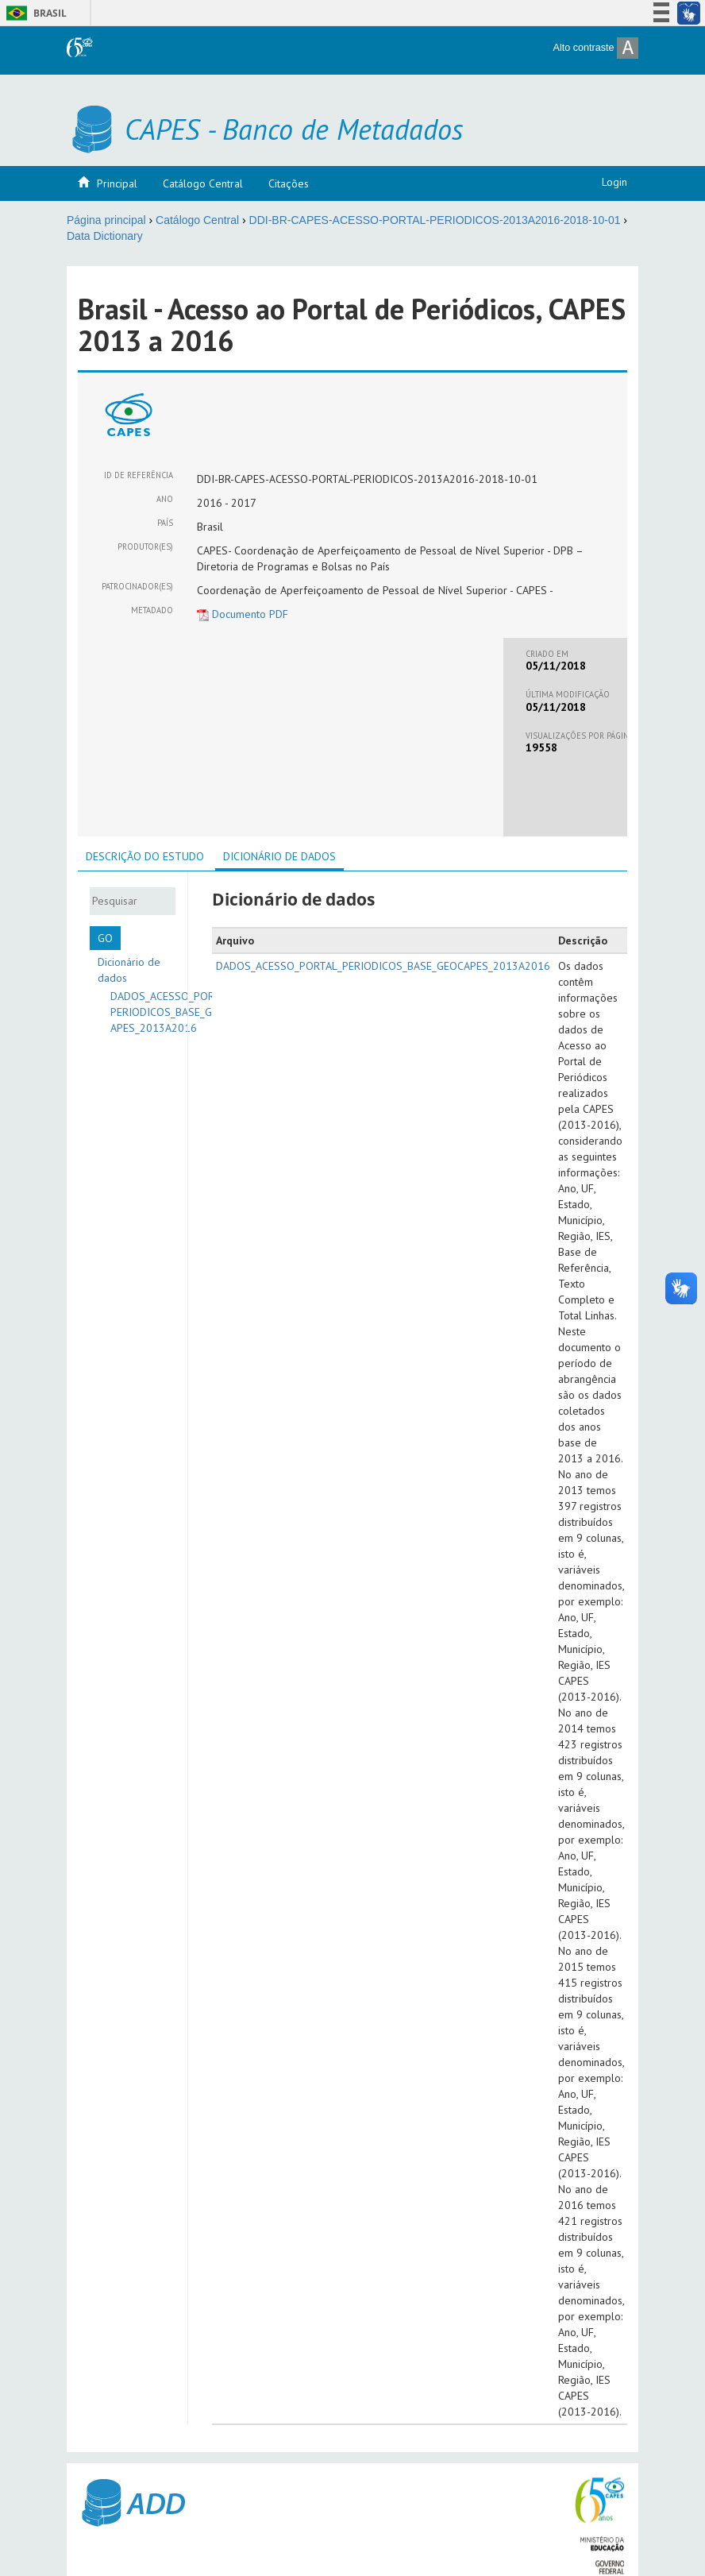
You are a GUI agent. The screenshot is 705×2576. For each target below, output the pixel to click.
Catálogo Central (203, 183)
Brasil (33, 13)
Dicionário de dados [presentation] (279, 856)
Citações (288, 183)
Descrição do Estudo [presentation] (145, 856)
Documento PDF (242, 614)
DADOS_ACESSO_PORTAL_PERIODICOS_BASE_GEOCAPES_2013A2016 (173, 1012)
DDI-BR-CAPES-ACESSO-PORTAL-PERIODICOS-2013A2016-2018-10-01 (435, 220)
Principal (117, 183)
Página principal (106, 220)
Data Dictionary (105, 236)
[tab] (145, 856)
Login (614, 182)
